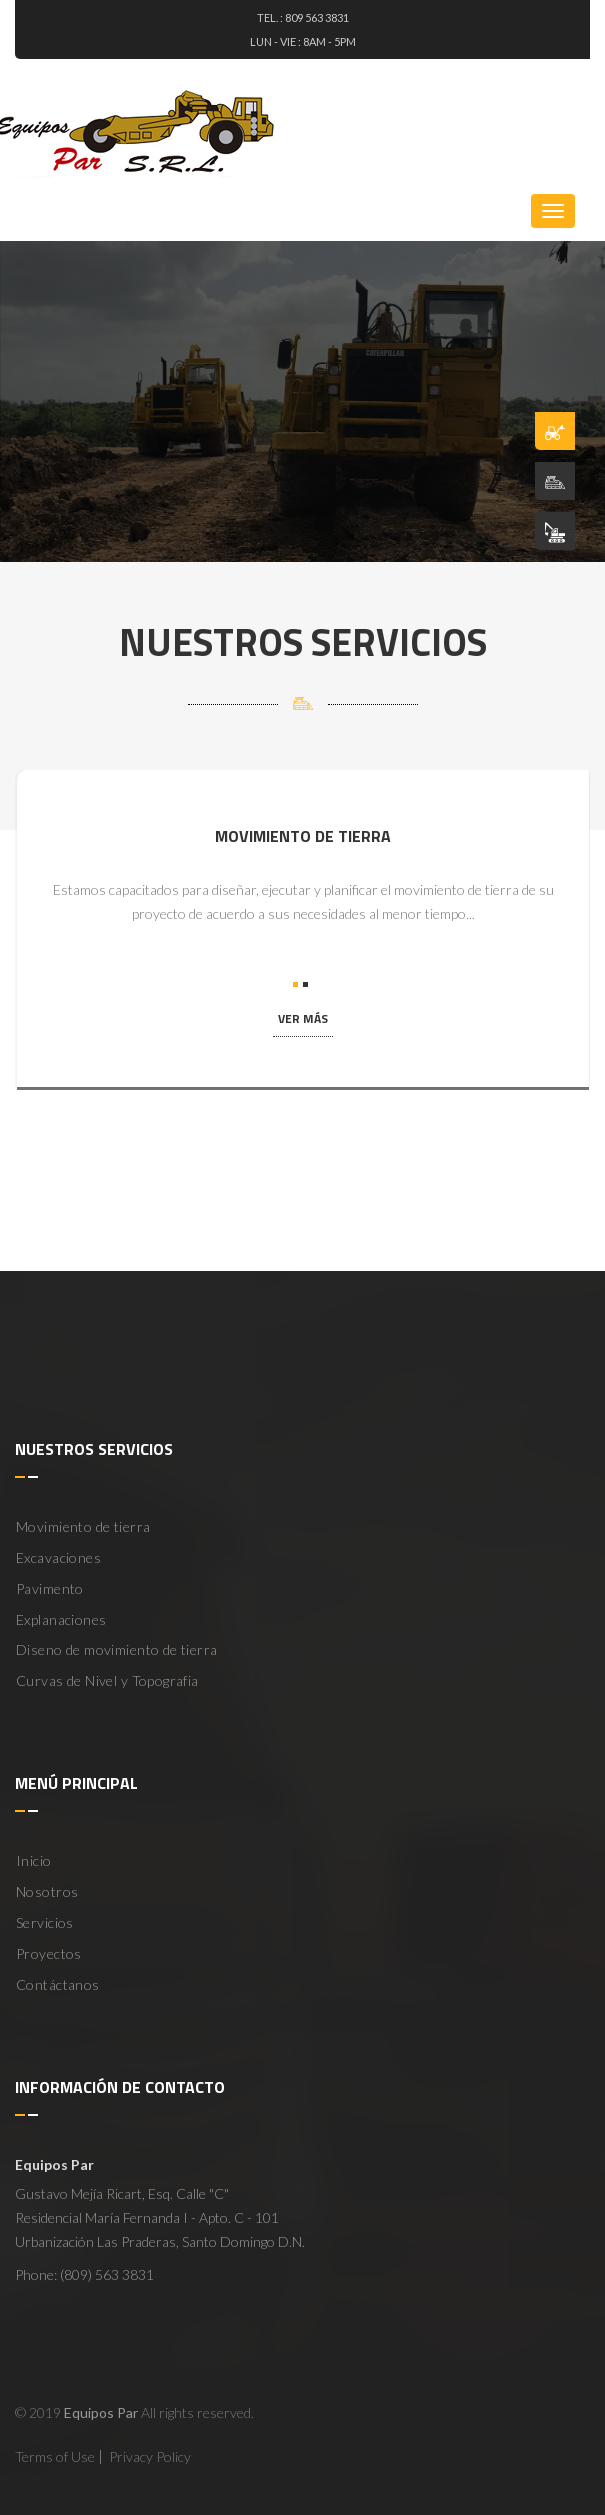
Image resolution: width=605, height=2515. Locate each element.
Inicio (34, 1860)
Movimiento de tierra (83, 1526)
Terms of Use (55, 2456)
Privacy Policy (150, 2456)
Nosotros (47, 1891)
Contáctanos (58, 1984)
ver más (303, 1018)
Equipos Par (101, 2412)
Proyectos (49, 1953)
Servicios (45, 1922)
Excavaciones (58, 1557)
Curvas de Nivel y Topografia (107, 1680)
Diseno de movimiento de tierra (117, 1649)
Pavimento (50, 1588)
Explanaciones (61, 1619)
